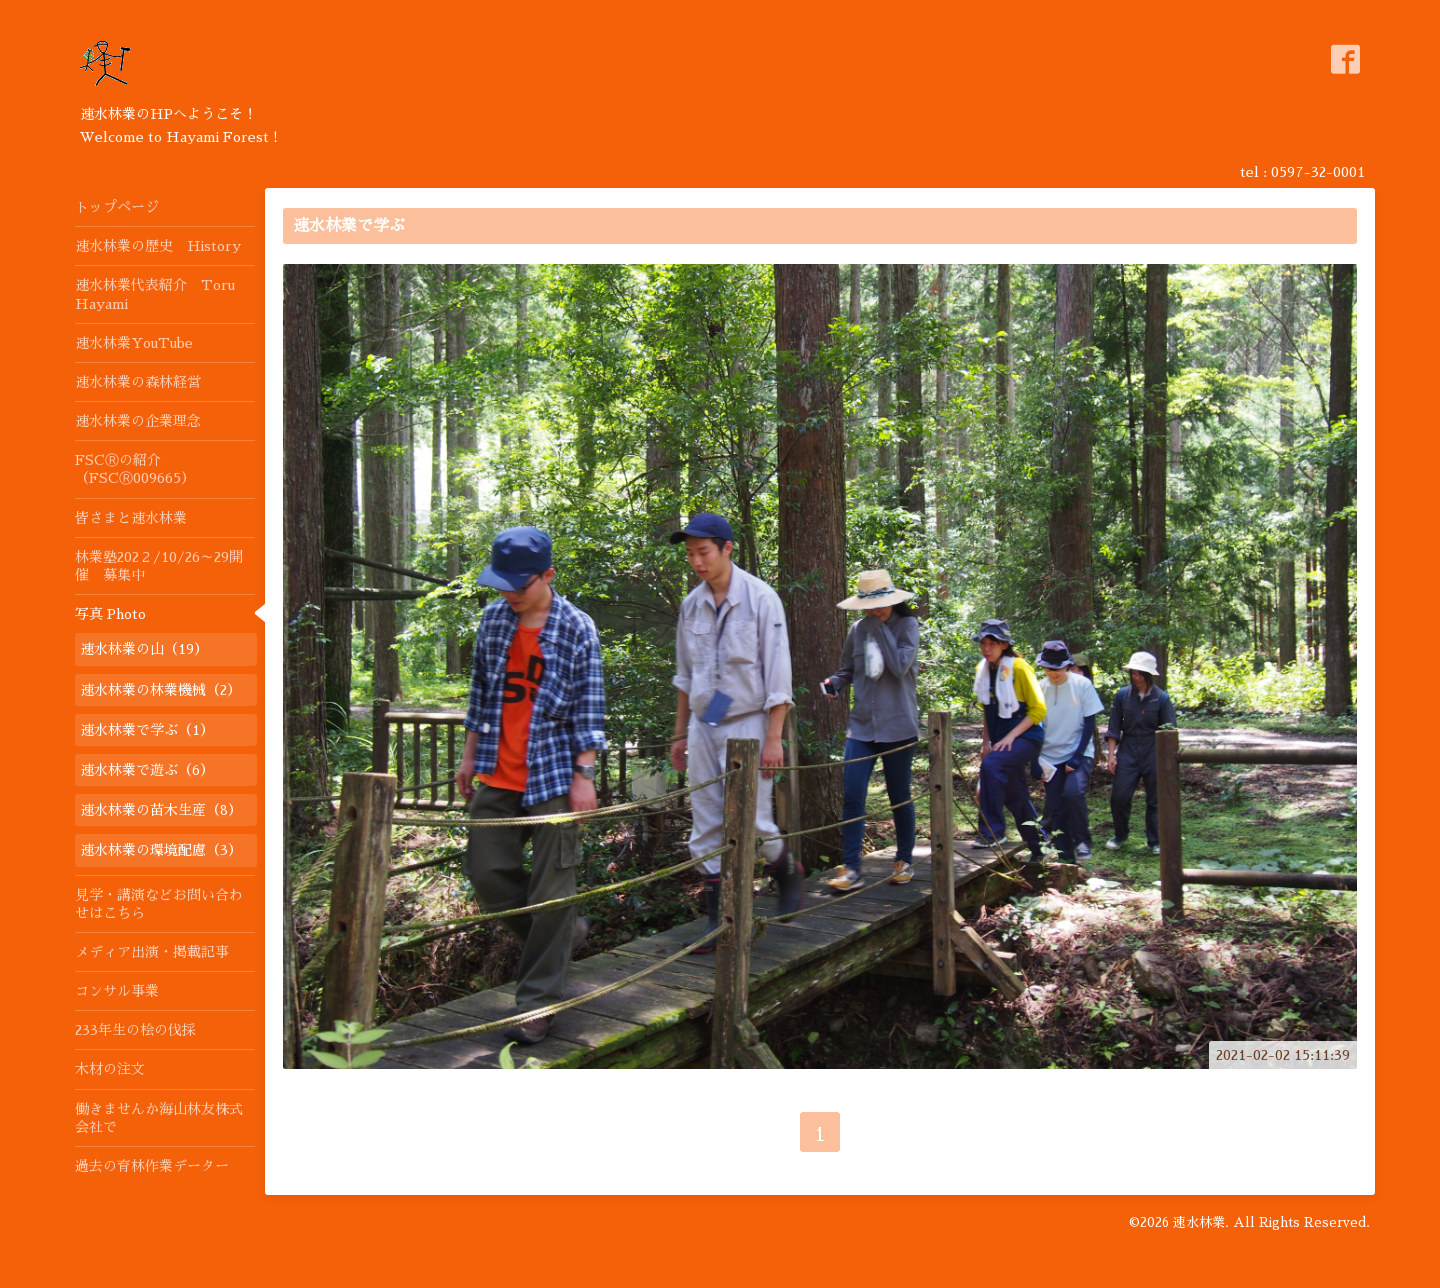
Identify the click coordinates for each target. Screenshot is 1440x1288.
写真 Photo (110, 614)
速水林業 (1199, 1222)
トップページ (117, 207)
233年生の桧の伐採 (135, 1030)
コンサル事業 (117, 991)
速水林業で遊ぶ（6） (147, 770)
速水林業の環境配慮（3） (161, 850)
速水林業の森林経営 (138, 382)
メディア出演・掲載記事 (152, 952)
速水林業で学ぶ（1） (147, 730)
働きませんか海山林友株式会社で (159, 1118)
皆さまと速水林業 (131, 518)
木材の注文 (110, 1069)
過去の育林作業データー (152, 1166)
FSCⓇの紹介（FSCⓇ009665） (135, 469)
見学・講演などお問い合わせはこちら (159, 904)
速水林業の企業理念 (138, 421)
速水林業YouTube (134, 343)
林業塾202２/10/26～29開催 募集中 (159, 566)
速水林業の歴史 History (158, 246)
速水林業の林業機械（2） (160, 690)
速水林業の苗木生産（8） (161, 810)
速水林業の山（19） (144, 649)
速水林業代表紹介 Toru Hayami (155, 294)
